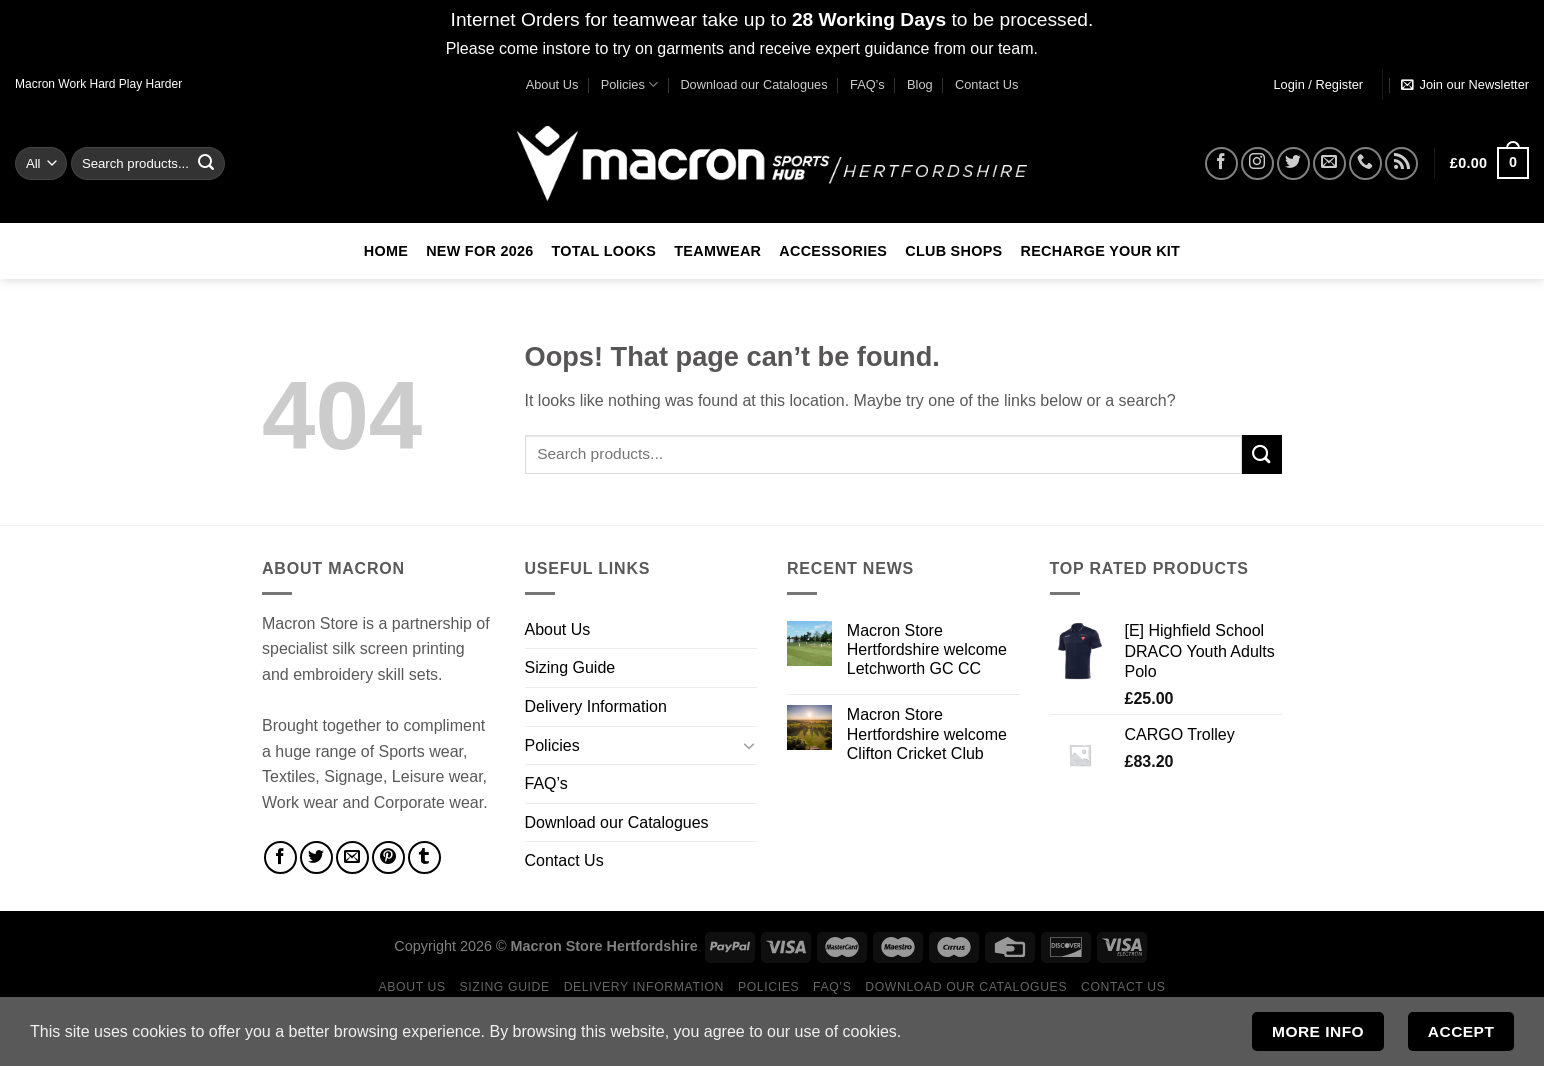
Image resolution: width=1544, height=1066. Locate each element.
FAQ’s (867, 84)
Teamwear (717, 251)
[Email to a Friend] (352, 857)
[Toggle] (749, 745)
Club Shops (953, 251)
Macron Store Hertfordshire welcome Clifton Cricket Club (927, 733)
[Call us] (1365, 163)
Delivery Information (596, 706)
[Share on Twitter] (316, 857)
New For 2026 (479, 251)
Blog (920, 84)
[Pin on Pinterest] (388, 857)
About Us (552, 84)
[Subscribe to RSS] (1401, 163)
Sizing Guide (570, 667)
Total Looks (604, 251)
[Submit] (206, 163)
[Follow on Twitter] (1293, 163)
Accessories (833, 251)
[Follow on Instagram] (1257, 163)
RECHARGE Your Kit (1100, 251)
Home (386, 251)
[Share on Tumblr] (424, 857)
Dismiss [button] (1070, 48)
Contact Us (986, 84)
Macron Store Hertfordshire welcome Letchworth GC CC (927, 649)
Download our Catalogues (753, 84)
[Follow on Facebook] (1221, 163)
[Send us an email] (1329, 163)
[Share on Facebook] (280, 857)
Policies (629, 84)
